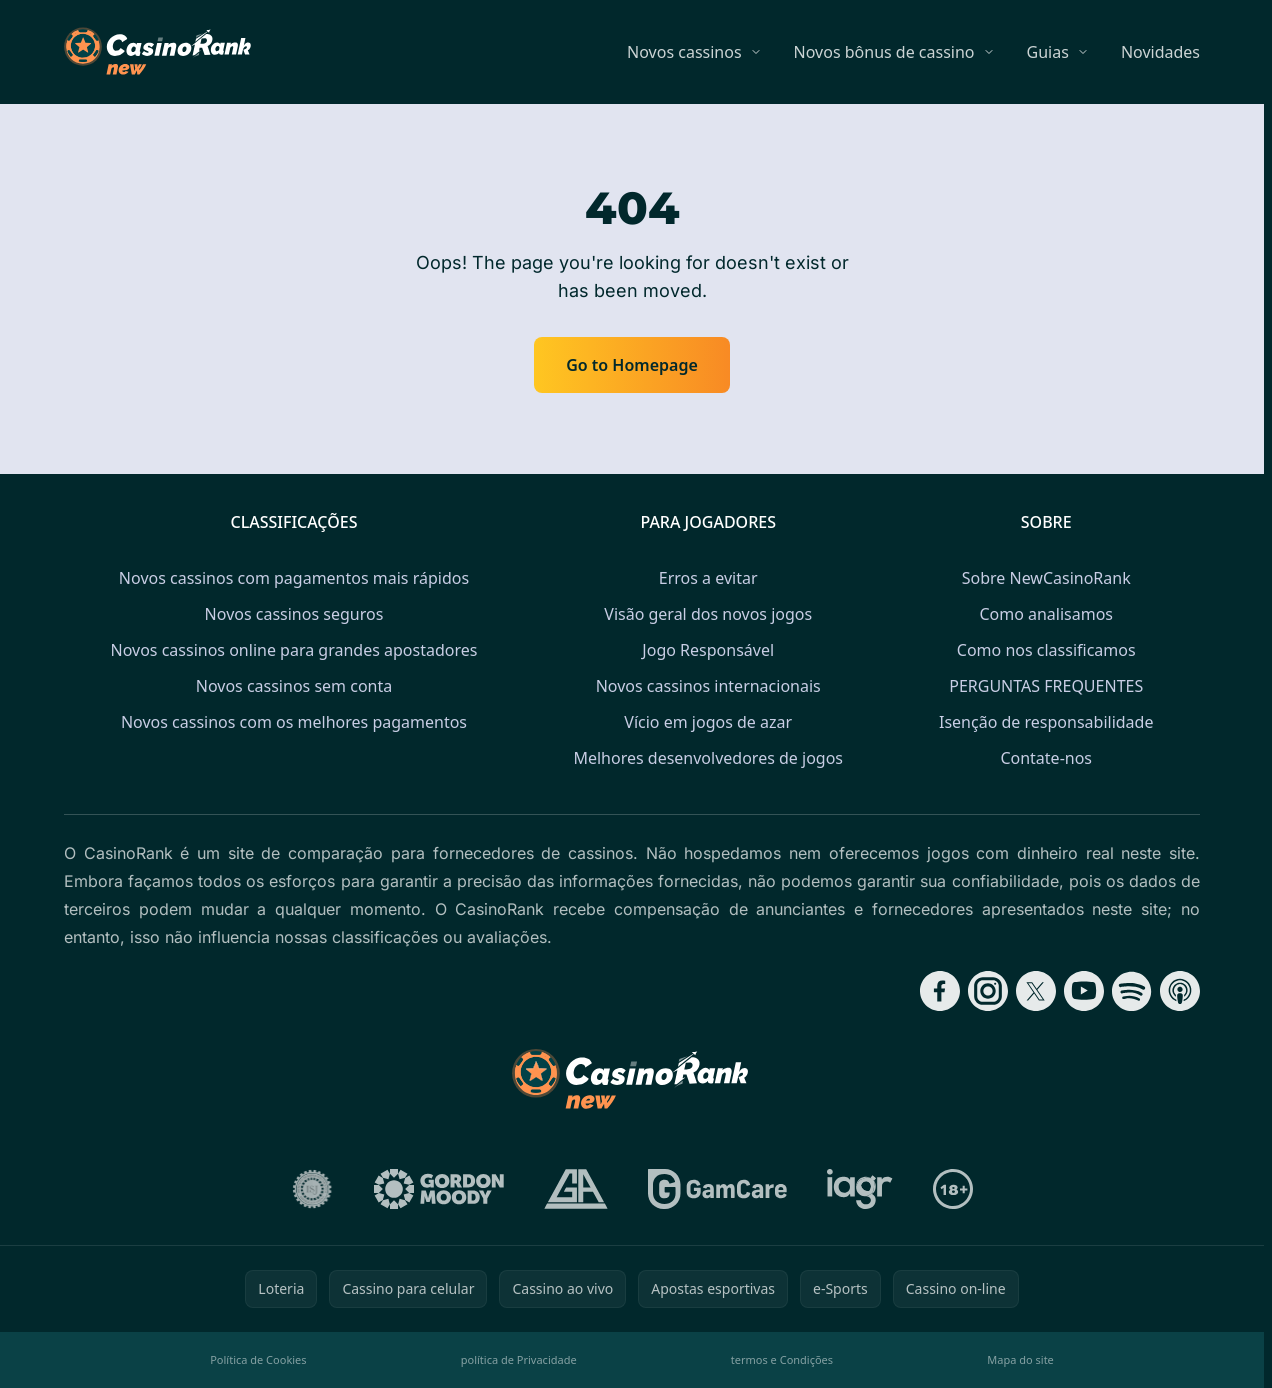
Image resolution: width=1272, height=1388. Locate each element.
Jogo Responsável (708, 650)
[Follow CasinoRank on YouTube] (1084, 991)
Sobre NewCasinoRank (1046, 578)
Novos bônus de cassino (884, 52)
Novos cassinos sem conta (294, 686)
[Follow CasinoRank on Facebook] (940, 991)
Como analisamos (1046, 614)
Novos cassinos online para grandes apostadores (294, 650)
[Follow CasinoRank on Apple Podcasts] (1180, 991)
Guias (1048, 52)
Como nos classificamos (1046, 650)
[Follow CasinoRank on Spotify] (1132, 991)
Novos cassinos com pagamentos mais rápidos (294, 578)
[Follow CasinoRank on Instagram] (988, 991)
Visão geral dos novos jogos (708, 614)
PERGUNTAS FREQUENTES (1046, 686)
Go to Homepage (632, 365)
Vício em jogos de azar (708, 722)
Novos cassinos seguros (294, 614)
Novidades (1160, 52)
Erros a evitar (708, 578)
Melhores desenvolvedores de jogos (708, 758)
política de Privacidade (519, 1359)
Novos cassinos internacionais (708, 686)
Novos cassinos (684, 52)
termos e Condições (782, 1359)
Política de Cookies (258, 1359)
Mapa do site (1020, 1359)
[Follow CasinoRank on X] (1036, 991)
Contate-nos (1046, 758)
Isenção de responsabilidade (1046, 722)
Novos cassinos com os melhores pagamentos (294, 722)
